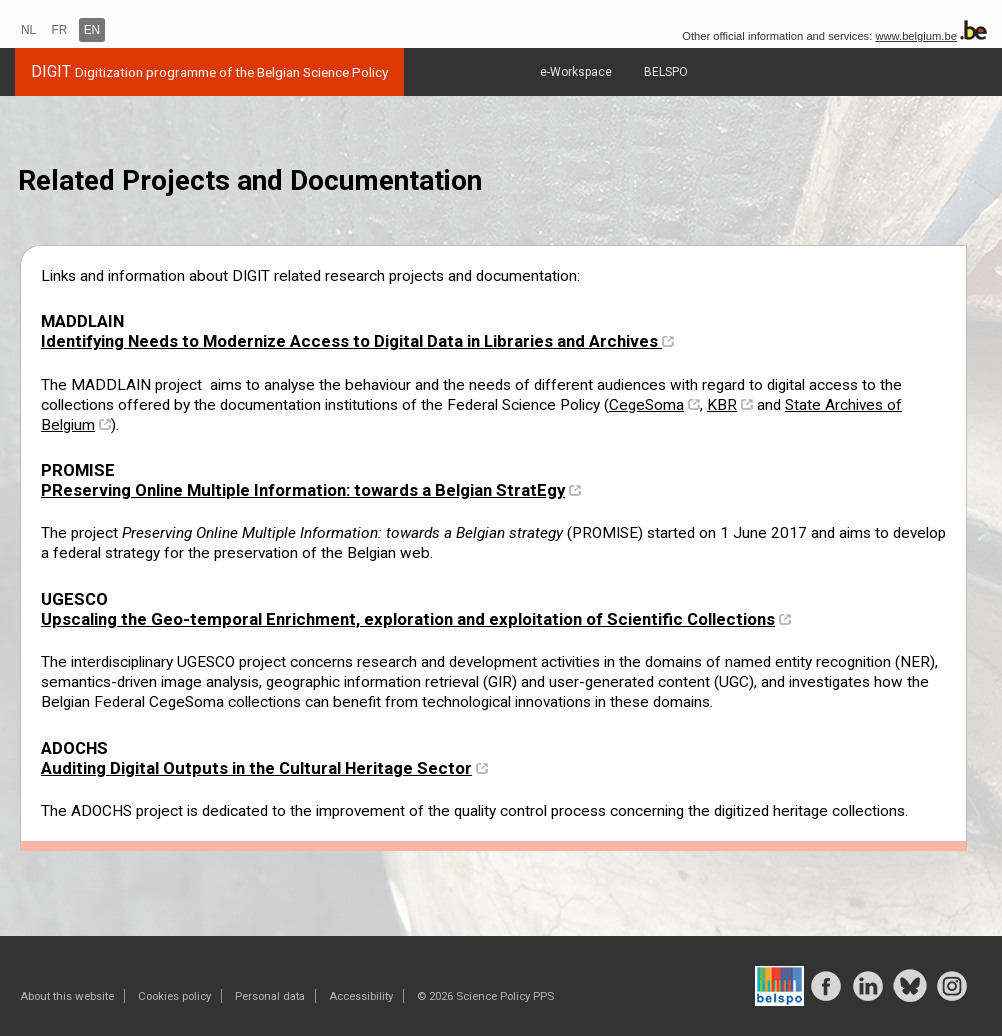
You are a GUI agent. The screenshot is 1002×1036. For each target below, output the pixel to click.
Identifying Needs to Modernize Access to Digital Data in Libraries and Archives (351, 341)
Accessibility (361, 996)
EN (92, 30)
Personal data (270, 996)
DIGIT (209, 71)
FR (60, 30)
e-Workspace (576, 72)
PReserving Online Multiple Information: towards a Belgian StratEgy (303, 490)
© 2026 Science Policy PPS (485, 996)
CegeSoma (646, 405)
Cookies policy (174, 996)
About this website (67, 996)
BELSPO (666, 72)
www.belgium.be (915, 36)
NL (28, 30)
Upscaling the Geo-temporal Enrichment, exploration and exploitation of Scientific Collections (408, 619)
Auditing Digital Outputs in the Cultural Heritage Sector (256, 768)
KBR (722, 405)
